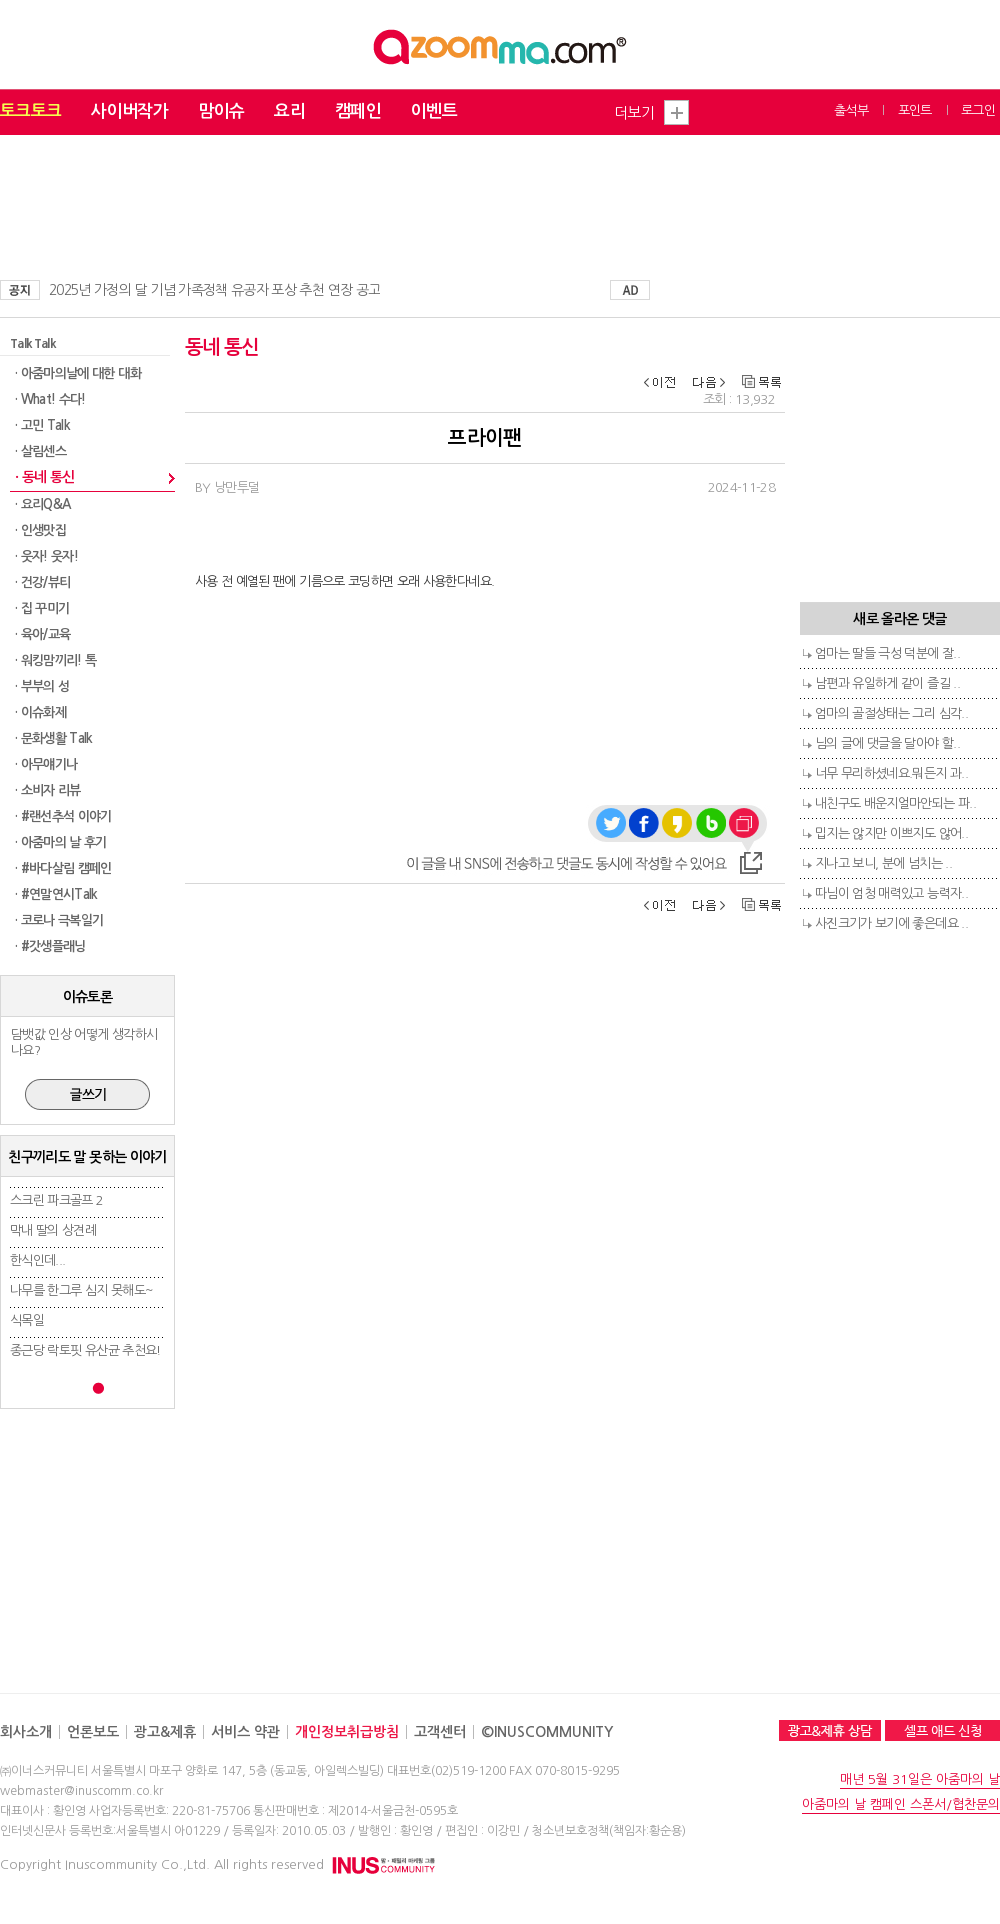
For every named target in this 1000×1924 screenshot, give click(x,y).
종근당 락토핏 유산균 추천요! (85, 1350)
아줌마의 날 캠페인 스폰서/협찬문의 (901, 1804)
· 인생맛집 (40, 530)
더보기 (634, 112)
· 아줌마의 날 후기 (61, 842)
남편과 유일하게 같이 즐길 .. (887, 683)
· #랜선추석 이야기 (63, 816)
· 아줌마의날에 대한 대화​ (78, 373)
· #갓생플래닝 (50, 946)
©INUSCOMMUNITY (547, 1732)
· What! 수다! (50, 399)
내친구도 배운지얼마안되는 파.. (895, 803)
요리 (289, 111)
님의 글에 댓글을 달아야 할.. (887, 743)
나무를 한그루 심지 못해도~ (81, 1290)
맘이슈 (221, 111)
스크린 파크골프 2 (57, 1200)
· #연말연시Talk (56, 894)
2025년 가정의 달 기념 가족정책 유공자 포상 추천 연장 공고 (214, 290)
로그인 (978, 110)
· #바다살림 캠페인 (63, 868)
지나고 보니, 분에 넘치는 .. (883, 863)
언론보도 (93, 1732)
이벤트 (434, 111)
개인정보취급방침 (347, 1732)
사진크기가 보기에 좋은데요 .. (891, 923)
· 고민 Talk (42, 425)
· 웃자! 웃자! (46, 556)
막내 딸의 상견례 (53, 1230)
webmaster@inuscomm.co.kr (81, 1791)
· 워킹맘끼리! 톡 (56, 660)
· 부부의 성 (42, 686)
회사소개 (26, 1732)
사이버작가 (129, 111)
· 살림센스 (40, 451)
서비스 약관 (245, 1732)
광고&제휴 (165, 1732)
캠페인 (358, 111)
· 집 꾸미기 (42, 608)
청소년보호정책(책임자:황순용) (609, 1831)
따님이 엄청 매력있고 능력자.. (891, 893)
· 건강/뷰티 (42, 582)
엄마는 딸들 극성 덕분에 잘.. (887, 653)
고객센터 (440, 1732)
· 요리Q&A (42, 504)
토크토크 (30, 111)
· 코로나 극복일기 (59, 920)
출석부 (851, 110)
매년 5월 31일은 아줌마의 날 (920, 1779)
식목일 (27, 1320)
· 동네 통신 (44, 477)
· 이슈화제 (40, 712)
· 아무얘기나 (46, 764)
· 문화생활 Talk (54, 738)
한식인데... (37, 1260)
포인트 (915, 110)
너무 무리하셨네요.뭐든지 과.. (891, 773)
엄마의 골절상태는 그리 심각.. (891, 713)
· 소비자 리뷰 (48, 790)
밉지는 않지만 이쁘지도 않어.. (891, 833)
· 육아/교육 (42, 634)
